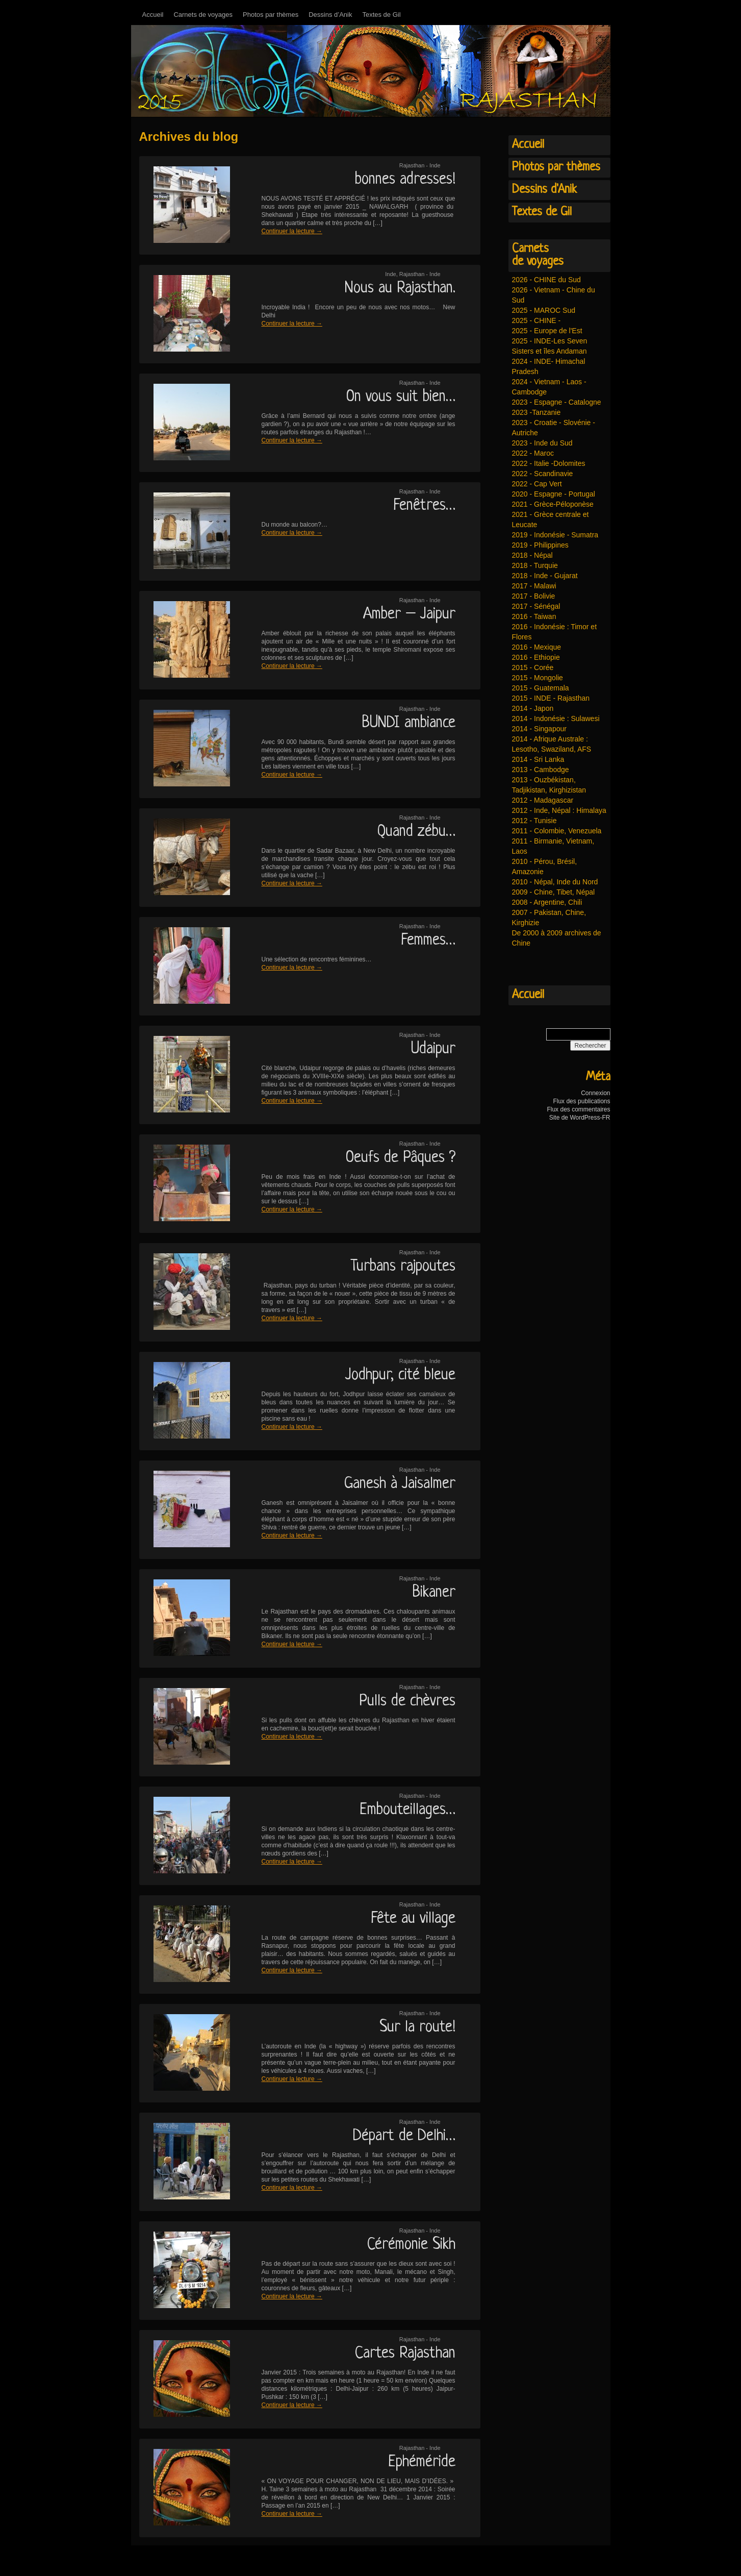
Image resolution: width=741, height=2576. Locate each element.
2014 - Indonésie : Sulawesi (556, 718)
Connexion (595, 1093)
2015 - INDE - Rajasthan (551, 698)
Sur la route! (417, 2027)
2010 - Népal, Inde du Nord (555, 882)
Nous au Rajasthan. (400, 288)
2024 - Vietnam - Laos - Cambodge (549, 387)
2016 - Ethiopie (536, 657)
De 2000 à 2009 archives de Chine (556, 938)
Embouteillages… (407, 1810)
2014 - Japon (533, 708)
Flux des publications (581, 1101)
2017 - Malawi (534, 586)
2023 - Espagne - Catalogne (556, 402)
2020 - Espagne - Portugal (553, 494)
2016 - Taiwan (534, 616)
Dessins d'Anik (544, 189)
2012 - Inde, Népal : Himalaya (559, 810)
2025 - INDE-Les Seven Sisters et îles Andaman (549, 346)
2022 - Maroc (533, 453)
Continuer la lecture (292, 231)
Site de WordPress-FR (579, 1117)
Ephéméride (421, 2462)
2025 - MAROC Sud (544, 310)
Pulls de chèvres (407, 1701)
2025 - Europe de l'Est (547, 331)
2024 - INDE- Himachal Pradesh (548, 366)
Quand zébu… (416, 831)
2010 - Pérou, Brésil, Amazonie (544, 866)
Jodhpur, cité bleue (400, 1375)
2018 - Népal (532, 555)
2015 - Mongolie (537, 678)
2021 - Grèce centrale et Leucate (550, 519)
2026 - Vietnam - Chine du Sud (553, 295)
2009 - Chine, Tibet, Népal (553, 892)
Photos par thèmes (270, 14)
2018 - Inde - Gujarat (545, 576)
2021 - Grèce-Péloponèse (553, 504)
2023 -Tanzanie (536, 412)
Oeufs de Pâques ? (400, 1158)
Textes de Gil (381, 14)
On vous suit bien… (400, 397)
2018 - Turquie (535, 565)
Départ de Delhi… (404, 2136)
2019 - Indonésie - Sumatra (555, 535)
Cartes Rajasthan (405, 2353)
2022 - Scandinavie (542, 473)
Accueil (153, 14)
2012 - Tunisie (534, 820)
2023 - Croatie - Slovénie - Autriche (553, 427)
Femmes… (428, 940)
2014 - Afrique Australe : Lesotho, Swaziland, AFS (552, 744)
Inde (390, 274)
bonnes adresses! (405, 179)
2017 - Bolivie (533, 596)
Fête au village (413, 1918)
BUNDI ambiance (408, 723)
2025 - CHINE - (536, 320)
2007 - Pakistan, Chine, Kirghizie (549, 917)
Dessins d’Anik (330, 14)
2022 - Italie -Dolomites (548, 463)
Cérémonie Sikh (411, 2244)
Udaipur (433, 1049)
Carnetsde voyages (538, 255)
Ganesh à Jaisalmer (399, 1484)
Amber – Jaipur (409, 614)
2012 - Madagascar (543, 800)
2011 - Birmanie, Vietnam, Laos (553, 846)
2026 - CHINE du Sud (546, 280)
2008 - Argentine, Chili (547, 902)
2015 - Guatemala (540, 688)
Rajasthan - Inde (420, 165)
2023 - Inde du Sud (542, 443)
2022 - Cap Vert (537, 484)
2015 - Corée (533, 667)
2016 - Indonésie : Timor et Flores (554, 632)
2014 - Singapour (539, 729)
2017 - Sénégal (536, 606)
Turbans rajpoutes (402, 1266)
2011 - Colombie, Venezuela (557, 831)
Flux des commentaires (578, 1109)
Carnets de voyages (203, 14)
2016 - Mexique (536, 647)
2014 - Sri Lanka (538, 759)
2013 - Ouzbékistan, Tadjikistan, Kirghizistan (549, 785)
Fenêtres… (424, 505)
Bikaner (434, 1592)
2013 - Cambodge (540, 769)
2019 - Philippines (540, 545)
